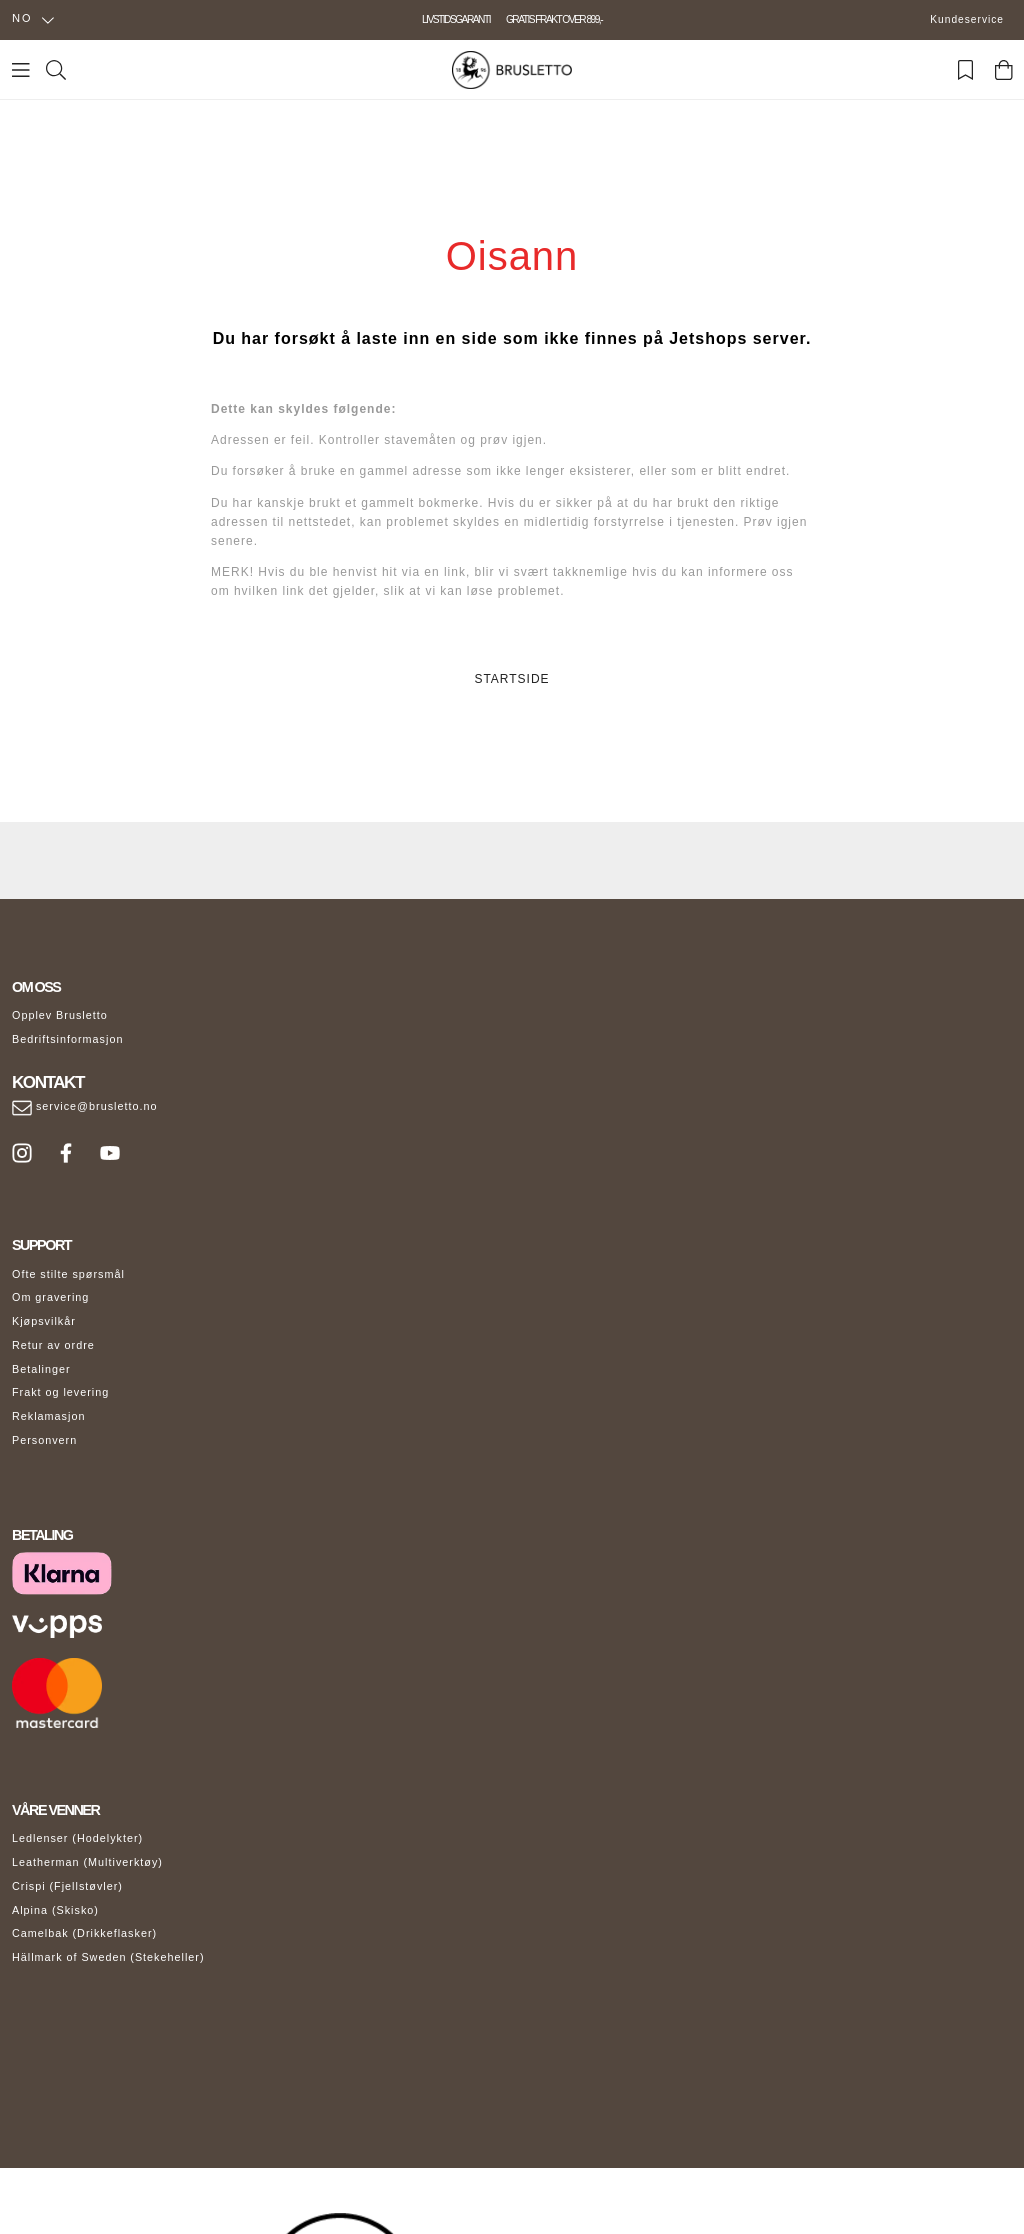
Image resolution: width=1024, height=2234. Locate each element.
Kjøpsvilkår (44, 1321)
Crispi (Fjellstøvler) (67, 1886)
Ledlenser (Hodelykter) (77, 1838)
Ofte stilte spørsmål (68, 1274)
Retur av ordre (53, 1345)
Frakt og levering (60, 1392)
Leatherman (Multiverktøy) (87, 1862)
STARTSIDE (511, 679)
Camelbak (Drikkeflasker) (84, 1933)
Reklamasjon (48, 1416)
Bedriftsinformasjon (67, 1039)
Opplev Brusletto (60, 1015)
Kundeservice (967, 19)
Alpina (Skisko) (55, 1910)
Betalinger (41, 1369)
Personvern (44, 1440)
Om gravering (50, 1297)
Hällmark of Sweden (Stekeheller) (108, 1957)
